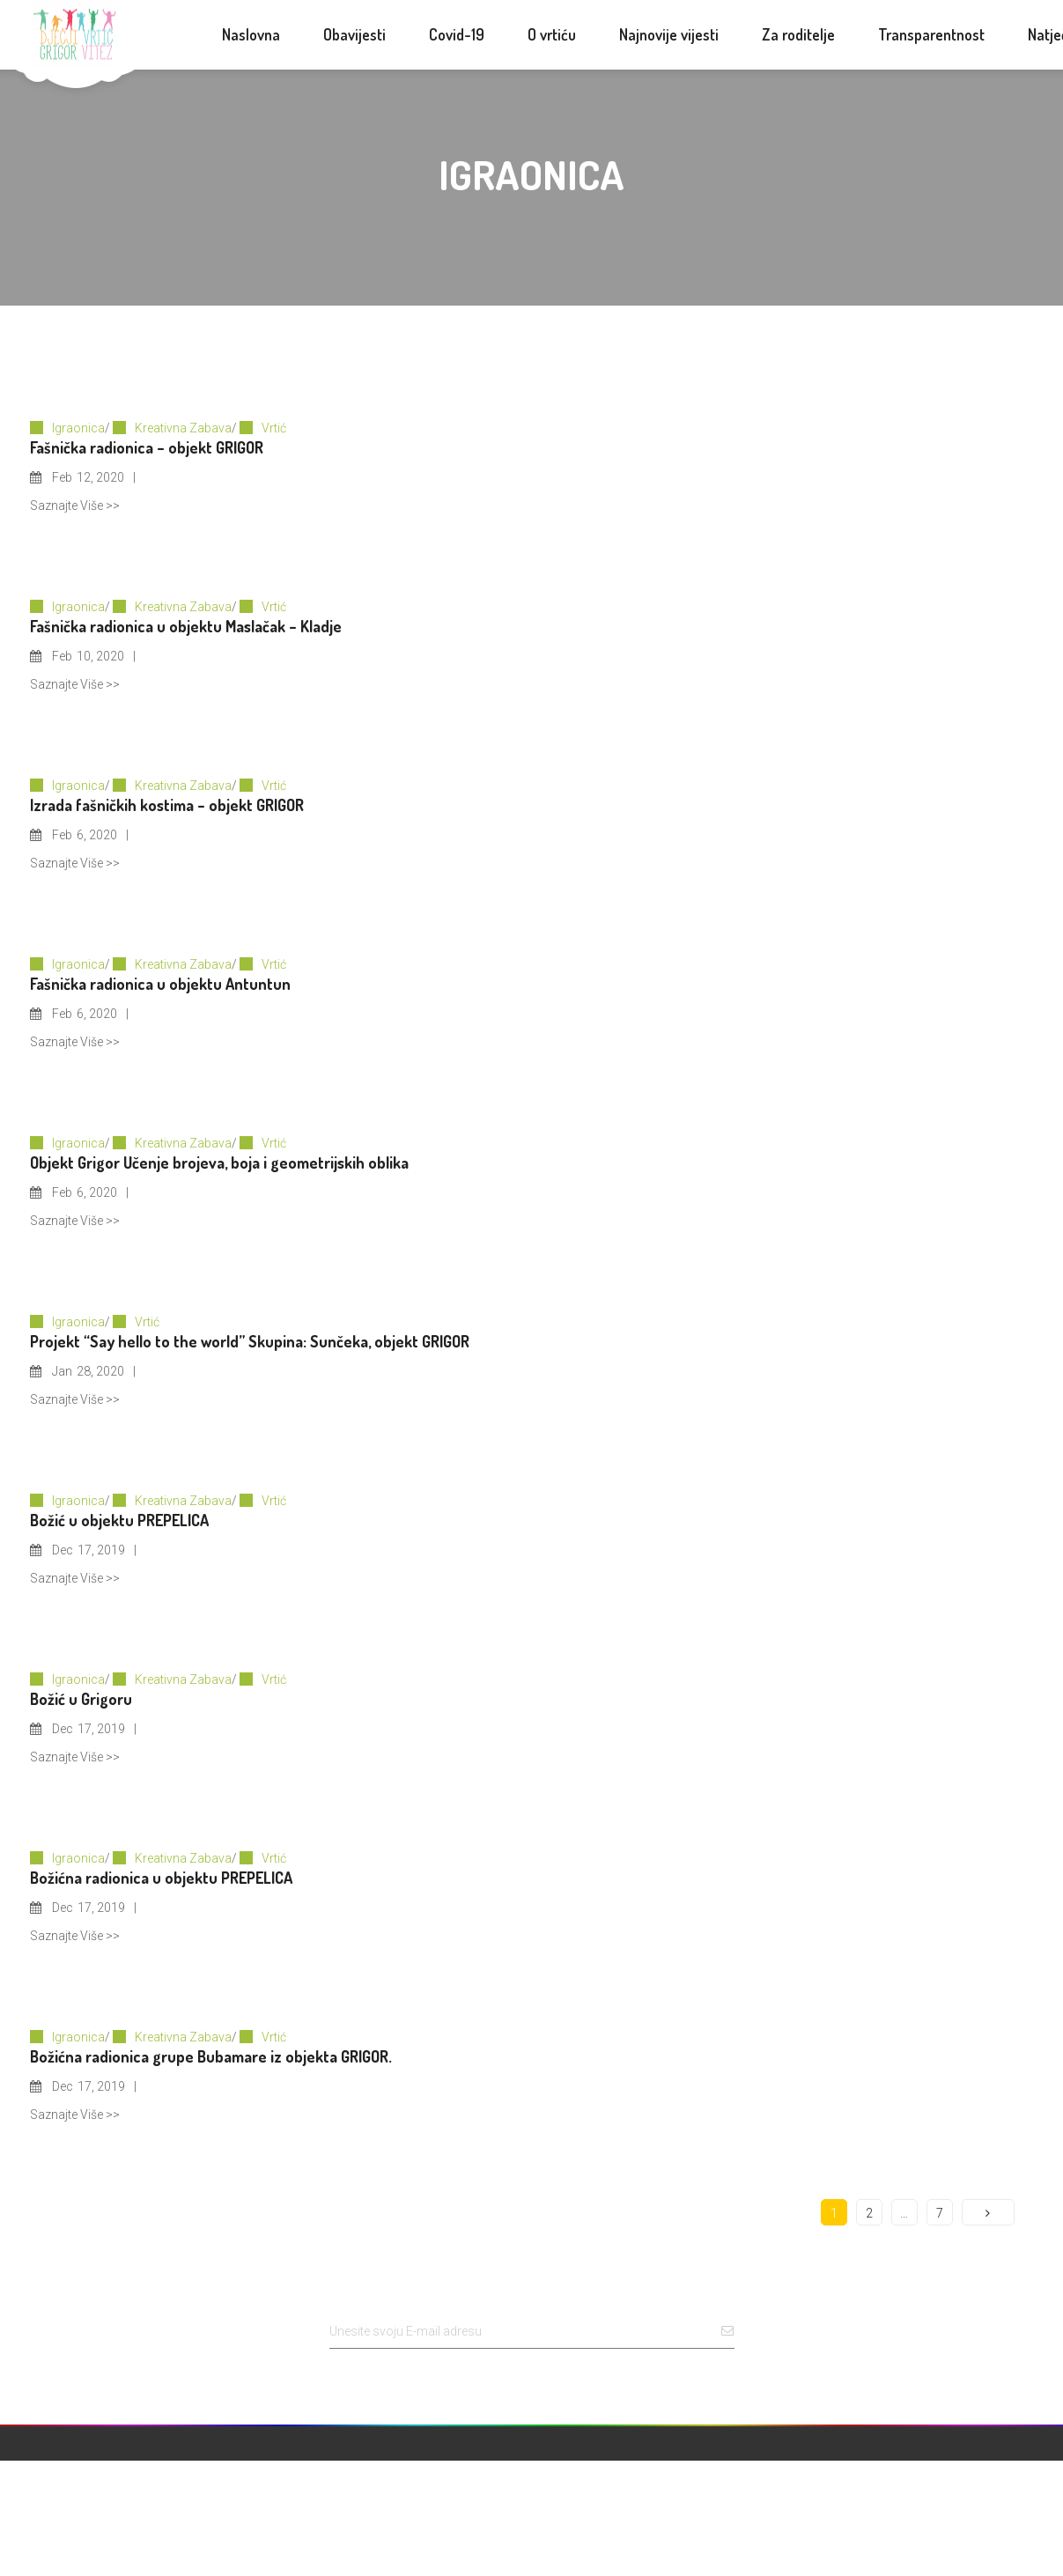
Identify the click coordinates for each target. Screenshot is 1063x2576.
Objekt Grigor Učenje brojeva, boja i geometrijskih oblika (219, 1162)
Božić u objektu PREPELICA (119, 1520)
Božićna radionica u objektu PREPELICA (161, 1877)
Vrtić (274, 428)
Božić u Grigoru (81, 1699)
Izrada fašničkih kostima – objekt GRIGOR (167, 805)
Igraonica (78, 428)
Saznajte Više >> (75, 505)
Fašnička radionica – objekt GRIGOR (146, 447)
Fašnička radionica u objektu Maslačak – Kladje (186, 626)
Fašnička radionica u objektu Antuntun (160, 983)
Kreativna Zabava (183, 428)
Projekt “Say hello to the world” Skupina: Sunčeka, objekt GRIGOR (249, 1341)
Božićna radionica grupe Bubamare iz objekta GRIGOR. (211, 2056)
